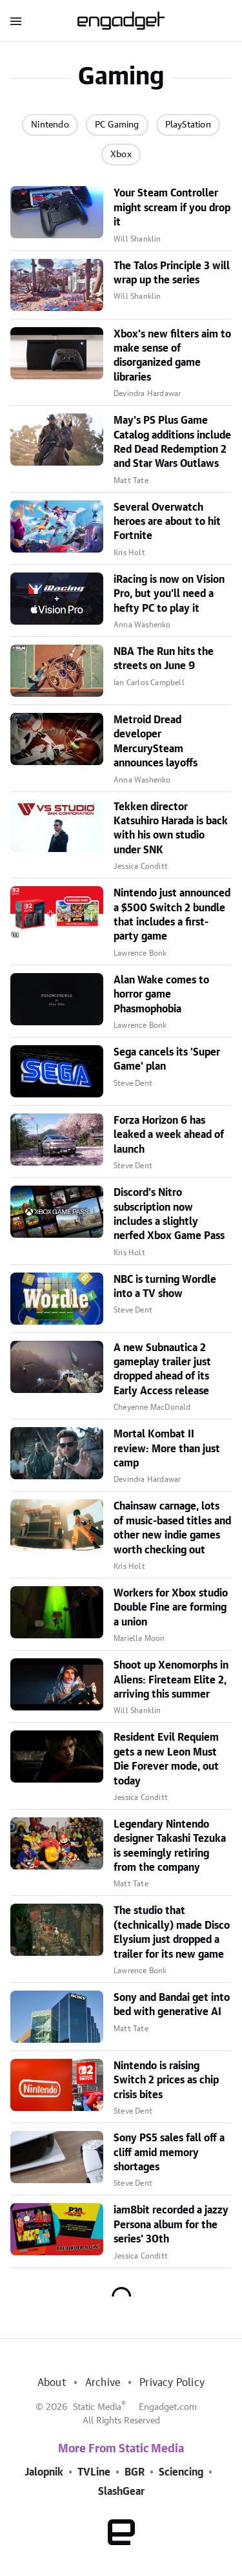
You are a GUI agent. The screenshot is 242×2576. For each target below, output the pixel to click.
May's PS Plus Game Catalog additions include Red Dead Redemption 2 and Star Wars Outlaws (172, 442)
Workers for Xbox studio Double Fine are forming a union (171, 1607)
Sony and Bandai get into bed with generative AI (172, 2005)
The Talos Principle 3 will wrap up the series (172, 273)
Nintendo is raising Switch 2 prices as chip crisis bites (166, 2080)
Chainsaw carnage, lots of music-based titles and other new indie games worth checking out (172, 1528)
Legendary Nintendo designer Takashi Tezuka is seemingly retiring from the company (170, 1846)
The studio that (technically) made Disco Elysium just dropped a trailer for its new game (172, 1932)
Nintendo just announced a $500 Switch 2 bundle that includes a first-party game (172, 915)
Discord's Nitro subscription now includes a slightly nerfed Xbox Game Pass (169, 1214)
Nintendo (50, 124)
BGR (135, 2472)
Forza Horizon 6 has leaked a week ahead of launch (169, 1135)
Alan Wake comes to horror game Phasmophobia (161, 994)
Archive (102, 2383)
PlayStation (188, 124)
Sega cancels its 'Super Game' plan (167, 1059)
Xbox (121, 154)
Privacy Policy (172, 2383)
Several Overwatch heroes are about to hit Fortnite (167, 522)
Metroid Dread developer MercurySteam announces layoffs (155, 741)
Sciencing (181, 2472)
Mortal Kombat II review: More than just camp (167, 1448)
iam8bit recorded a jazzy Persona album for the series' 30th (171, 2224)
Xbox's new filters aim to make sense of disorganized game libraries (172, 356)
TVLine (93, 2472)
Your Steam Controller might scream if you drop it (172, 207)
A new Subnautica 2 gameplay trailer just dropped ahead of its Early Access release (162, 1369)
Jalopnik (44, 2472)
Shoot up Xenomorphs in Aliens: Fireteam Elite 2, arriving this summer (171, 1680)
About (51, 2383)
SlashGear (121, 2491)
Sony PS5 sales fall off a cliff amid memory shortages (169, 2152)
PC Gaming (117, 124)
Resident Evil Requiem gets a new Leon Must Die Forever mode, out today (166, 1759)
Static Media (97, 2407)
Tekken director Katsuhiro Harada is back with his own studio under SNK (171, 828)
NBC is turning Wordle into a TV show (165, 1286)
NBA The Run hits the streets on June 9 (164, 659)
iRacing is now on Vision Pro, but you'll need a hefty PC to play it (169, 594)
